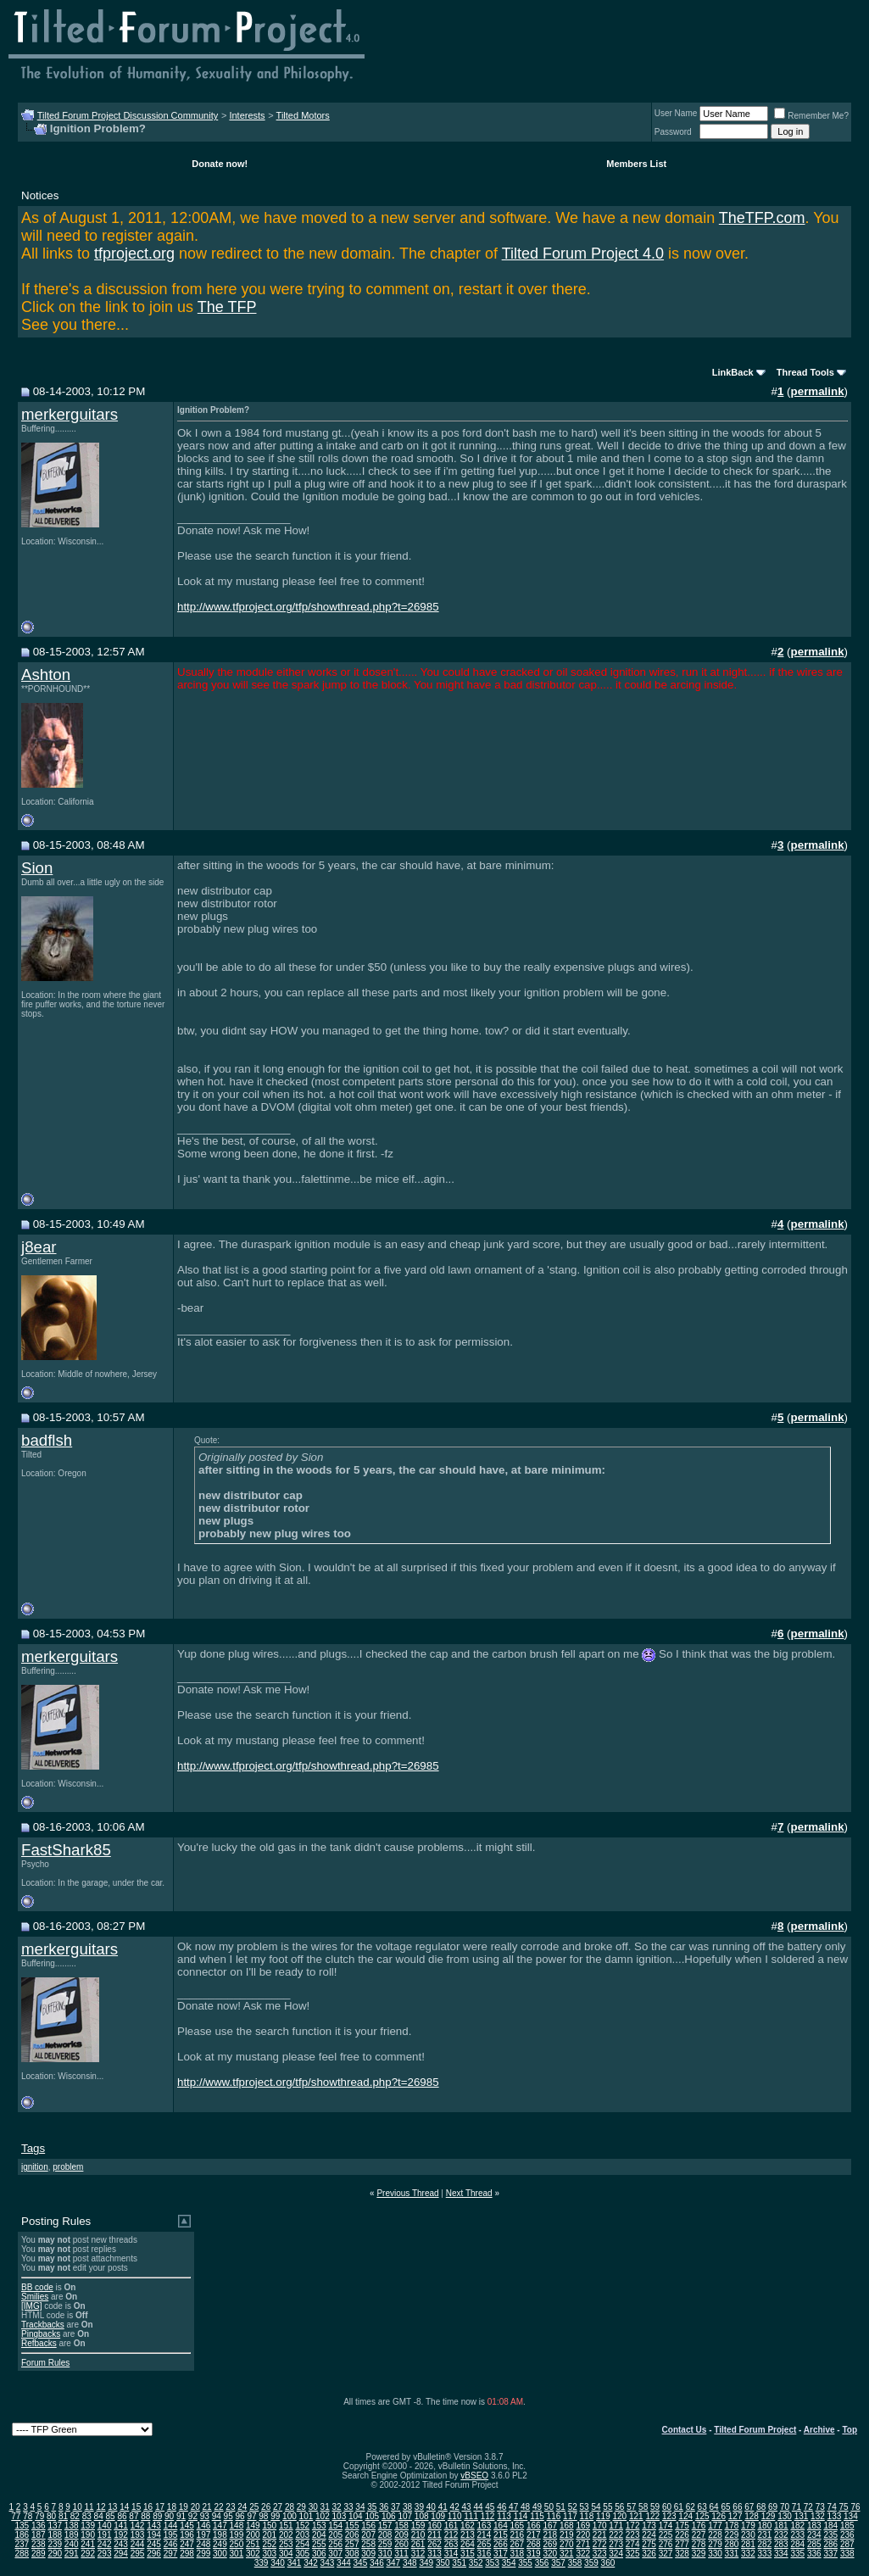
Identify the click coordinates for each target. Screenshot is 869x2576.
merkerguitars (69, 414)
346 (377, 2563)
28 (289, 2507)
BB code (37, 2287)
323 (600, 2553)
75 (843, 2507)
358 (575, 2563)
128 (751, 2516)
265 (484, 2544)
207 (368, 2535)
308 (352, 2553)
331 (732, 2553)
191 (104, 2535)
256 (335, 2544)
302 (253, 2553)
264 (467, 2544)
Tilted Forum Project (755, 2429)
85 (110, 2516)
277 (682, 2544)
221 (600, 2535)
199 (237, 2535)
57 (631, 2507)
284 (797, 2544)
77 (15, 2516)
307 (335, 2553)
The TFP (227, 306)
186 (21, 2535)
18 (171, 2507)
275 (649, 2544)
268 (533, 2544)
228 (715, 2535)
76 (855, 2507)
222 (616, 2535)
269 (550, 2544)
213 (467, 2535)
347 (393, 2563)
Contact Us (684, 2429)
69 (772, 2507)
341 (294, 2563)
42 (455, 2507)
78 (27, 2516)
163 (484, 2525)
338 (847, 2553)
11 (88, 2507)
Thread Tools (805, 372)
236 (847, 2535)
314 (451, 2553)
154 (335, 2525)
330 (715, 2553)
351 (459, 2563)
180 (765, 2525)
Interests (247, 115)
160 (434, 2525)
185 (847, 2525)
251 (253, 2544)
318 (517, 2553)
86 (121, 2516)
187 (38, 2535)
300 (220, 2553)
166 (533, 2525)
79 (39, 2516)
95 (228, 2516)
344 (344, 2563)
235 (830, 2535)
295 (138, 2553)
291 (71, 2553)
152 (302, 2525)
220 (583, 2535)
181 (781, 2525)
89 (157, 2516)
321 (567, 2553)
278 (699, 2544)
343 (327, 2563)
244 (138, 2544)
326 (649, 2553)
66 (737, 2507)
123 (669, 2516)
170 (600, 2525)
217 (533, 2535)
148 (237, 2525)
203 (302, 2535)
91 (181, 2516)
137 (54, 2525)
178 (732, 2525)
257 (352, 2544)
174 (666, 2525)
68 (761, 2507)
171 (616, 2525)
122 (652, 2516)
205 (335, 2535)
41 (443, 2507)
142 (138, 2525)
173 (649, 2525)
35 (371, 2507)
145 (187, 2525)
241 (88, 2544)
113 (504, 2516)
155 (352, 2525)
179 (748, 2525)
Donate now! (220, 164)
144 (171, 2525)
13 (112, 2507)
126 (718, 2516)
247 (187, 2544)
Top (849, 2429)
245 (154, 2544)
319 (533, 2553)
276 (666, 2544)
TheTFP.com (762, 217)
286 (830, 2544)
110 (455, 2516)
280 (732, 2544)
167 (550, 2525)
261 (418, 2544)
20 (195, 2507)
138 (71, 2525)
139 (88, 2525)
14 (124, 2507)
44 (477, 2507)
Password (673, 132)
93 (204, 2516)
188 (54, 2535)
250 (237, 2544)
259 (385, 2544)
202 (286, 2535)
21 (207, 2507)
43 (466, 2507)
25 (254, 2507)
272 (600, 2544)
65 (725, 2507)
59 (655, 2507)
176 (699, 2525)
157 (385, 2525)
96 (239, 2516)
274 (633, 2544)
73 (820, 2507)
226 (682, 2535)
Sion (37, 868)
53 (584, 2507)
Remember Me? (811, 115)
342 (311, 2563)
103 (339, 2516)
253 (286, 2544)
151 (286, 2525)
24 (242, 2507)
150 (269, 2525)
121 (636, 2516)
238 (38, 2544)
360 (608, 2563)
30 (313, 2507)
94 (216, 2516)
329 (699, 2553)
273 (616, 2544)
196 (187, 2535)
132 (818, 2516)
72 (808, 2507)
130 (784, 2516)
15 (136, 2507)
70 (784, 2507)
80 (51, 2516)
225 (666, 2535)
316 (484, 2553)
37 (395, 2507)
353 (492, 2563)
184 (830, 2525)
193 (138, 2535)
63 (702, 2507)
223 (633, 2535)
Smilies (34, 2296)
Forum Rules (45, 2362)
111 (471, 2516)
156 (368, 2525)
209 (401, 2535)
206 (352, 2535)
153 (319, 2525)
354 (509, 2563)
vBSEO (474, 2475)
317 (500, 2553)
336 (814, 2553)
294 (121, 2553)
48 (525, 2507)
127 (735, 2516)
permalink (817, 391)
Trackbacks (42, 2324)
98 (263, 2516)
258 (368, 2544)
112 (488, 2516)
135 (21, 2525)
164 (500, 2525)
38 (407, 2507)
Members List (636, 164)
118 (587, 2516)
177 (715, 2525)
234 (814, 2535)
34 (360, 2507)
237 (21, 2544)
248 (204, 2544)
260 (401, 2544)
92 (193, 2516)
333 (765, 2553)
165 (517, 2525)
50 (549, 2507)
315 (467, 2553)
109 (438, 2516)
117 (570, 2516)
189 (71, 2535)
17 (159, 2507)
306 (319, 2553)
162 (467, 2525)
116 (554, 2516)
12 (100, 2507)
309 (368, 2553)
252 (269, 2544)
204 (319, 2535)
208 (385, 2535)
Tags (33, 2148)
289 (38, 2553)
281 (748, 2544)
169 (583, 2525)
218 (550, 2535)
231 (765, 2535)
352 (476, 2563)
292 (88, 2553)
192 (121, 2535)
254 (302, 2544)
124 (685, 2516)
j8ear (39, 1247)
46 (501, 2507)
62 (690, 2507)
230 (748, 2535)
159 (418, 2525)
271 (583, 2544)
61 (678, 2507)
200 (253, 2535)
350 (443, 2563)
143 (154, 2525)
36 (383, 2507)
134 (851, 2516)
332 (748, 2553)
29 (301, 2507)
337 (830, 2553)
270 (567, 2544)
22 (218, 2507)
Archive (819, 2429)
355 (525, 2563)
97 (251, 2516)
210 (418, 2535)
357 (558, 2563)
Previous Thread (407, 2193)
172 (633, 2525)
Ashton (45, 674)
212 (451, 2535)
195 (171, 2535)
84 (98, 2516)
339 (261, 2563)
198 (220, 2535)
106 (389, 2516)
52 (572, 2507)
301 (237, 2553)
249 (220, 2544)
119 (603, 2516)
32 (337, 2507)
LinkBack (733, 372)
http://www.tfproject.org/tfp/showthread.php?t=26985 (308, 606)
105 (372, 2516)
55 (607, 2507)
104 (355, 2516)
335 (797, 2553)
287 (847, 2544)
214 (484, 2535)
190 (88, 2535)
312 (418, 2553)
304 (286, 2553)
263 (451, 2544)
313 (434, 2553)
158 (401, 2525)
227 (699, 2535)
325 (633, 2553)
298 (187, 2553)
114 (521, 2516)
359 (591, 2563)
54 (595, 2507)
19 (183, 2507)
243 (121, 2544)
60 (666, 2507)
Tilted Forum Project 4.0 (583, 253)
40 (431, 2507)
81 (63, 2516)
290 (54, 2553)
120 (619, 2516)
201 (269, 2535)
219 (567, 2535)
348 (410, 2563)
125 (702, 2516)
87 (133, 2516)
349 (426, 2563)
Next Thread (469, 2193)
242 (104, 2544)
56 (619, 2507)
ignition (34, 2167)
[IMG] (31, 2306)
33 (348, 2507)
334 (781, 2553)
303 (269, 2553)
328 (682, 2553)
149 (253, 2525)
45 (489, 2507)
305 (302, 2553)
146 (204, 2525)
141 (121, 2525)
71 (796, 2507)
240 (71, 2544)
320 (550, 2553)
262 (434, 2544)
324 (616, 2553)
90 (169, 2516)
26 (265, 2507)
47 (513, 2507)
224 (649, 2535)
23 (230, 2507)
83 (87, 2516)
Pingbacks (40, 2334)
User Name (676, 113)
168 (567, 2525)
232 (781, 2535)
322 (583, 2553)
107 (405, 2516)
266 (500, 2544)
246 (171, 2544)
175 (682, 2525)
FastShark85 (66, 1850)
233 (797, 2535)
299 (204, 2553)
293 (104, 2553)
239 (54, 2544)
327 (666, 2553)
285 (814, 2544)
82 (75, 2516)
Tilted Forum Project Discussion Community (128, 115)
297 (171, 2553)
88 (145, 2516)
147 (220, 2525)
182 (797, 2525)
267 (517, 2544)
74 (832, 2507)
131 (801, 2516)
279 (715, 2544)
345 (361, 2563)
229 (732, 2535)
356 (542, 2563)
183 (814, 2525)
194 (154, 2535)
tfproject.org (134, 253)
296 (154, 2553)
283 (781, 2544)
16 (148, 2507)
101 (306, 2516)
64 (714, 2507)
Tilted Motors (303, 115)
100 (289, 2516)
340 (277, 2563)
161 (451, 2525)
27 (277, 2507)
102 (322, 2516)
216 (517, 2535)
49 (537, 2507)
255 (319, 2544)
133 (834, 2516)
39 (419, 2507)
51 (560, 2507)
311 (401, 2553)
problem (68, 2167)
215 (500, 2535)
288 (21, 2553)
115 (537, 2516)
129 (768, 2516)
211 (434, 2535)
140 (104, 2525)
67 (749, 2507)
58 (643, 2507)
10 (77, 2507)
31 (325, 2507)
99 (275, 2516)
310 (385, 2553)
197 (204, 2535)
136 (38, 2525)
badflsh (46, 1440)
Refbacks (39, 2343)
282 (765, 2544)
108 (422, 2516)
